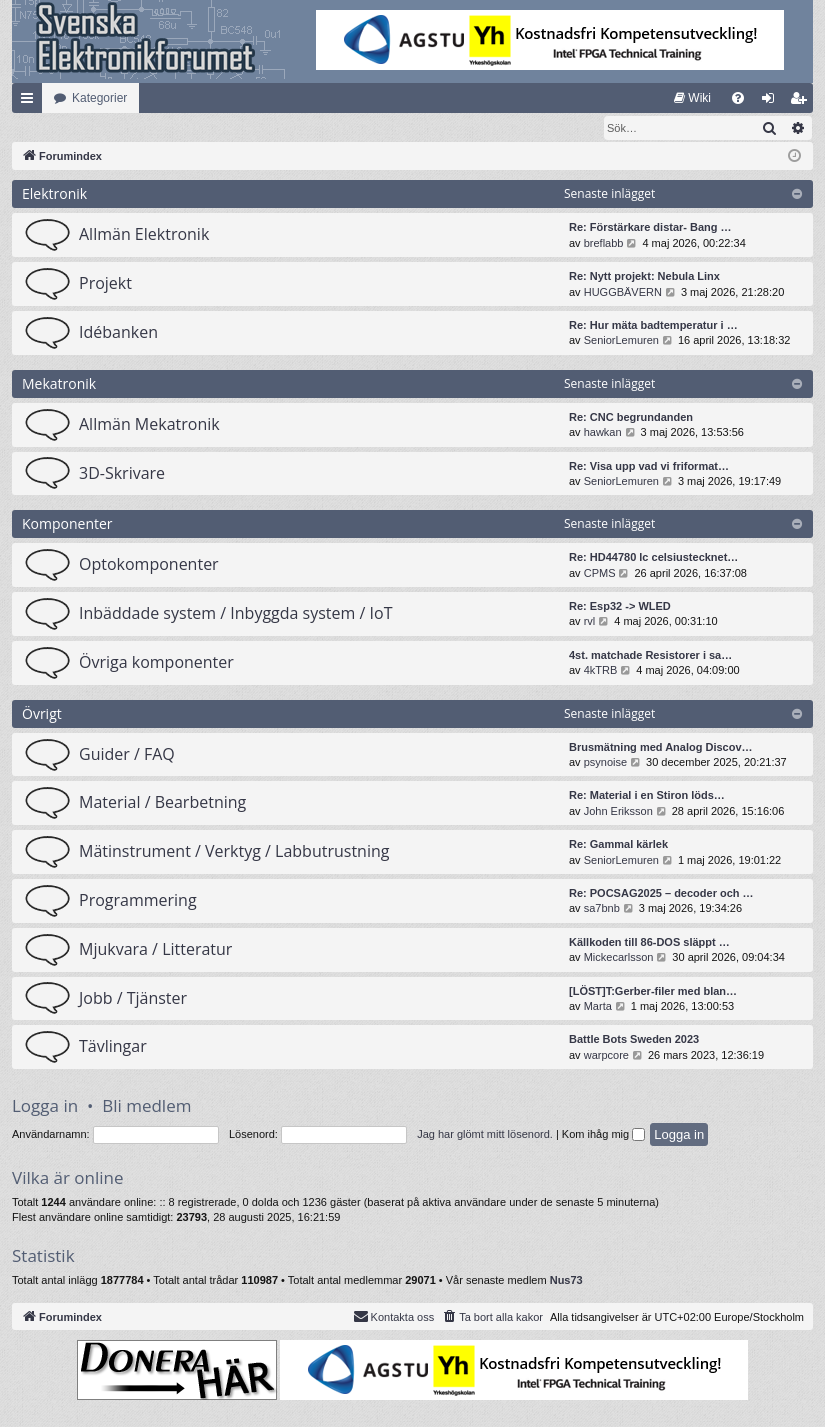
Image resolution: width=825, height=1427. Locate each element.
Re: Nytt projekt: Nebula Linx (644, 277)
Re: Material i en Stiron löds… (647, 796)
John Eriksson (618, 812)
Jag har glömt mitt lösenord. (485, 1135)
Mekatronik (59, 384)
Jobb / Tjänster (133, 999)
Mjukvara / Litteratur (155, 950)
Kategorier (99, 98)
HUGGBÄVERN (623, 293)
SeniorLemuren (621, 341)
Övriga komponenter (156, 663)
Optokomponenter (149, 565)
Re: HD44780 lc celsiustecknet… (653, 558)
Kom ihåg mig (603, 1135)
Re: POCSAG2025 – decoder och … (661, 894)
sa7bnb (602, 909)
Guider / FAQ (127, 755)
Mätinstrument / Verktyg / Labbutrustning (234, 852)
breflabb (604, 244)
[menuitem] (692, 98)
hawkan (603, 433)
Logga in (45, 1106)
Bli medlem (146, 1106)
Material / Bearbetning (162, 803)
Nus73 (566, 1281)
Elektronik (54, 194)
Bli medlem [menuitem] (802, 102)
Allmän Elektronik (144, 235)
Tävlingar (113, 1047)
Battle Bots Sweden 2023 (634, 1040)
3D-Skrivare (122, 474)
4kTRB (601, 671)
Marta (598, 1007)
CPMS (600, 574)
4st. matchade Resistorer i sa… (650, 656)
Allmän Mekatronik (149, 425)
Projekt (105, 284)
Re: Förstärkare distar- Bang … (650, 228)
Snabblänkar (31, 102)
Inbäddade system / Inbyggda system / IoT (235, 614)
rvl (590, 622)
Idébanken (118, 333)
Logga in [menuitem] (772, 102)
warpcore (606, 1056)
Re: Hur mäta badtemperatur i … (653, 326)
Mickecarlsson (619, 958)
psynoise (605, 763)
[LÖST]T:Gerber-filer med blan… (653, 992)
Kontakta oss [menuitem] (394, 1317)
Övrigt (42, 714)
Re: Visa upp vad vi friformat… (649, 467)
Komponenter (67, 524)
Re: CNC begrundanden (631, 418)
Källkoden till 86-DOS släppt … (649, 943)
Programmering (138, 901)
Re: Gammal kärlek (618, 845)
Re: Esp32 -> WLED (620, 607)
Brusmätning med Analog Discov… (661, 748)
